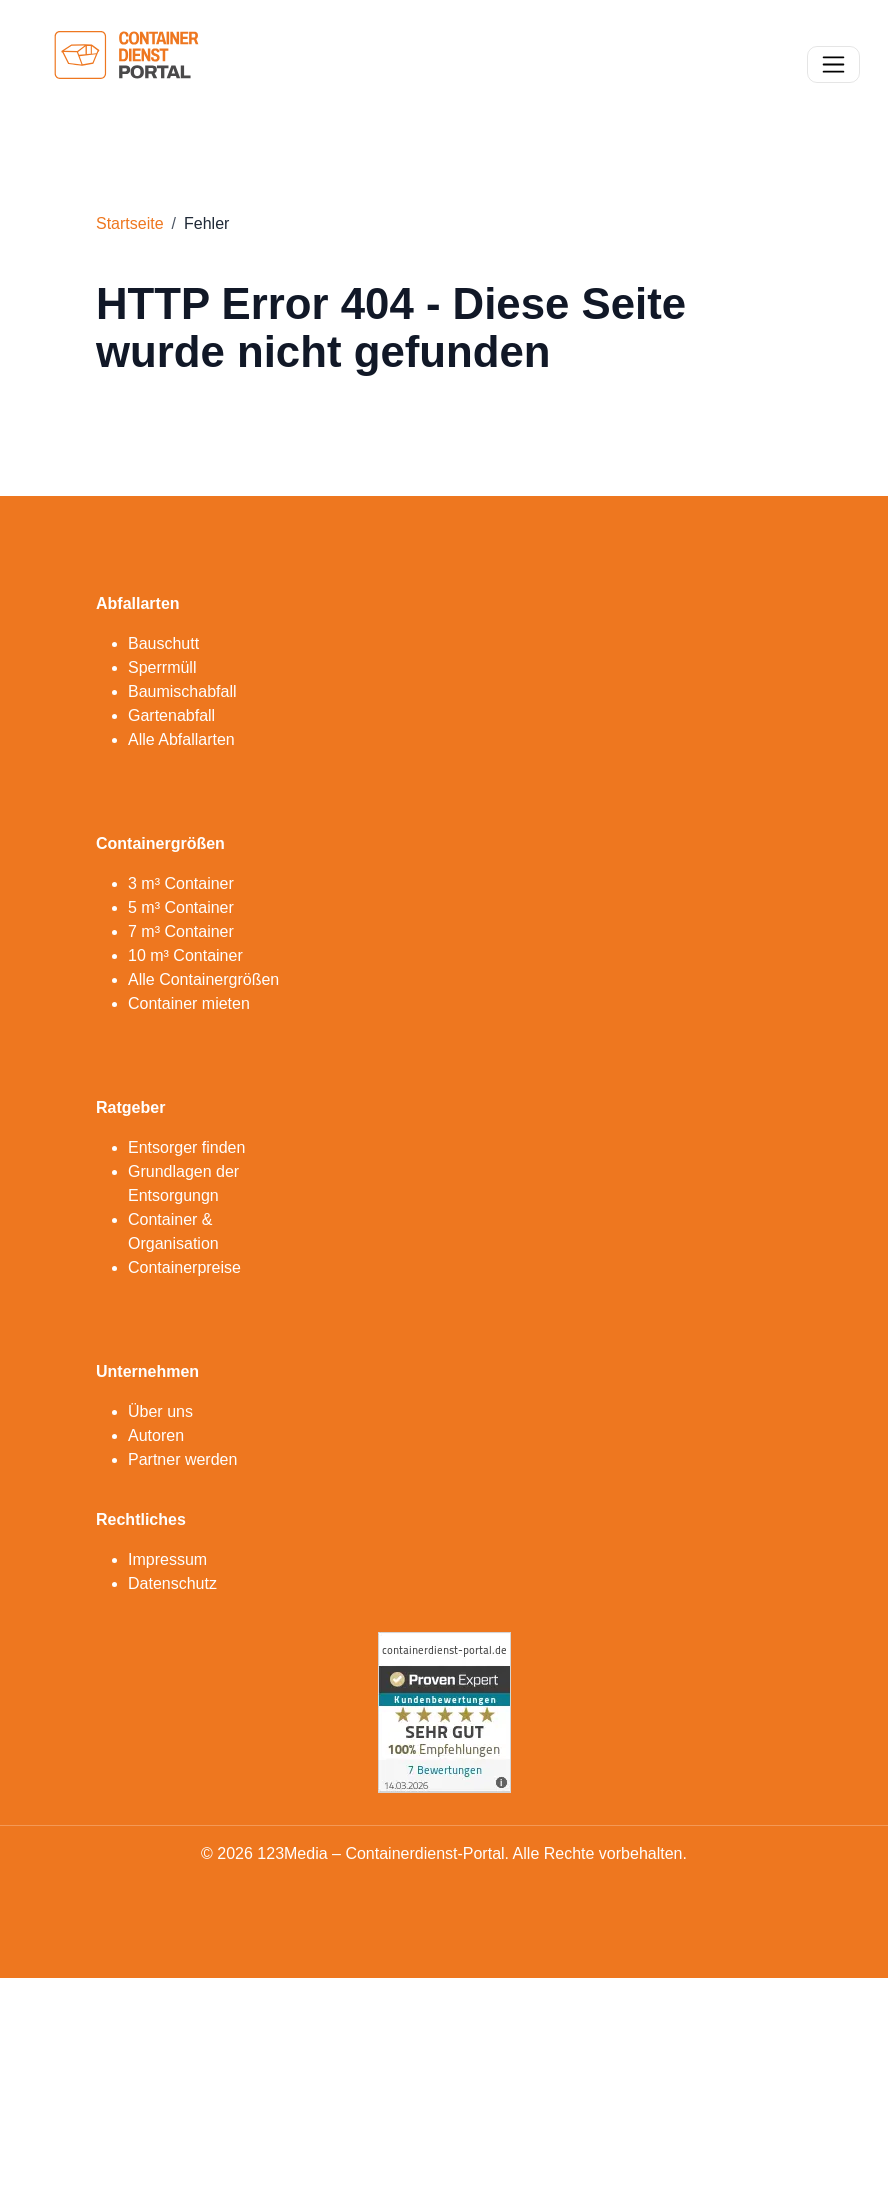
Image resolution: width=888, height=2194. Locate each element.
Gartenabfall (171, 715)
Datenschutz (172, 1583)
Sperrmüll (162, 667)
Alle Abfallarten (181, 739)
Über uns (160, 1411)
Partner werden (182, 1459)
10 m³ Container (185, 955)
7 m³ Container (181, 931)
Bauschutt (163, 643)
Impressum (167, 1559)
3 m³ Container (181, 883)
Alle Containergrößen (203, 979)
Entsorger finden (186, 1147)
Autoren (156, 1435)
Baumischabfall (182, 691)
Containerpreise (184, 1267)
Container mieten (189, 1003)
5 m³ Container (181, 907)
